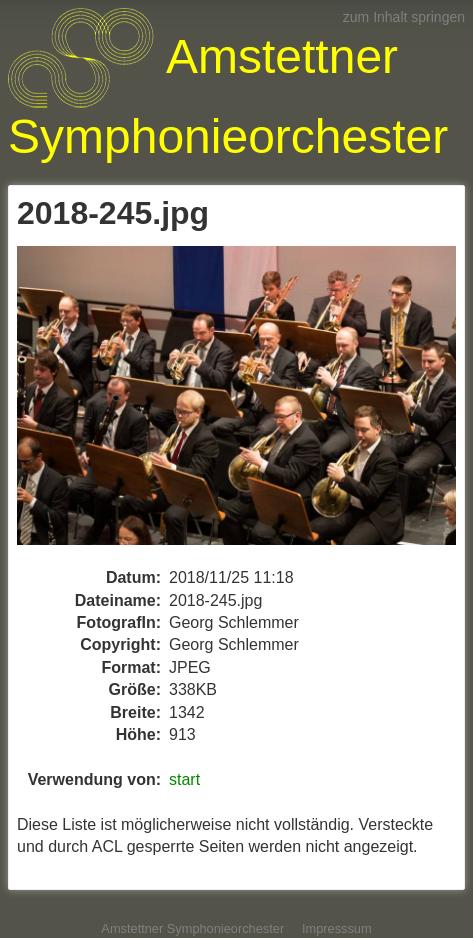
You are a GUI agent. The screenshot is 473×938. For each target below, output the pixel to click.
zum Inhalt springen (404, 17)
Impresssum (337, 928)
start (184, 779)
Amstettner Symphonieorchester (192, 928)
